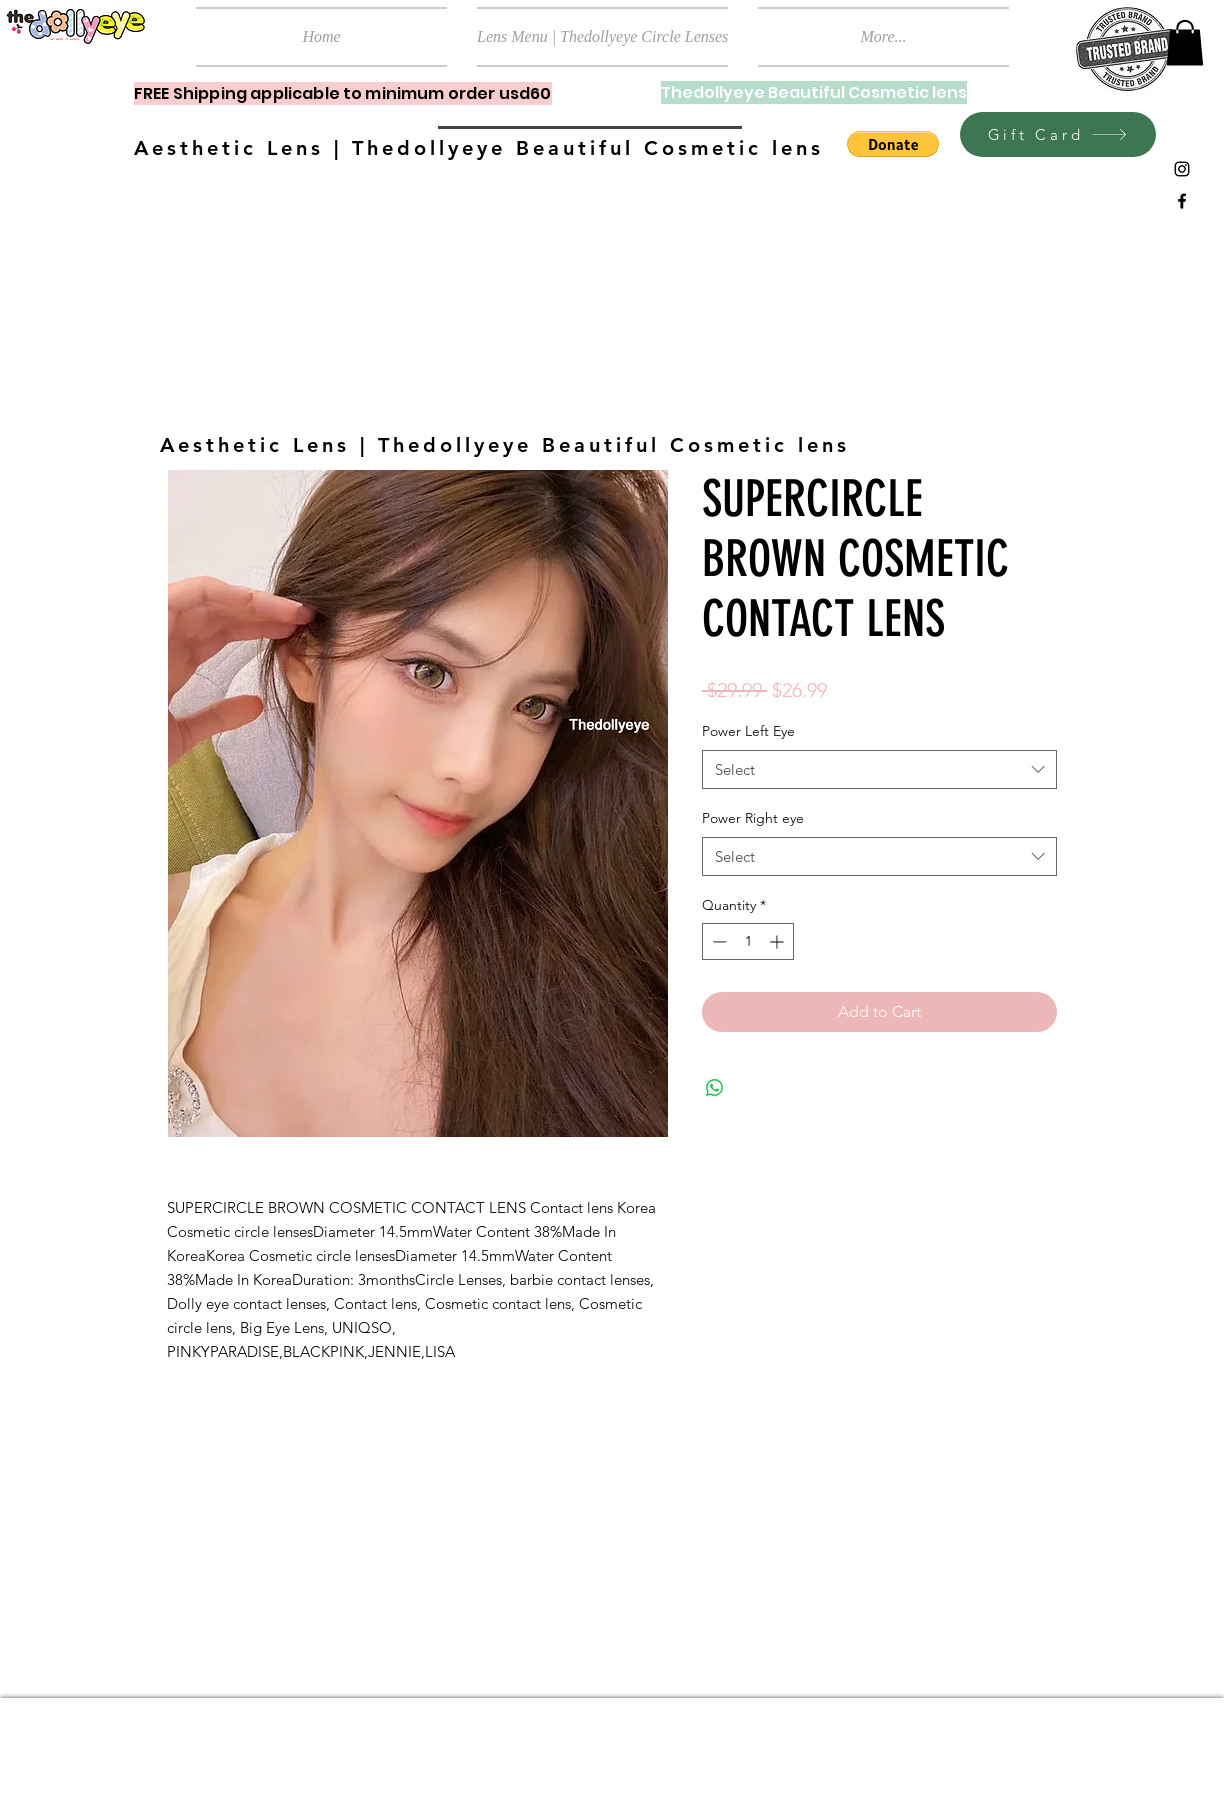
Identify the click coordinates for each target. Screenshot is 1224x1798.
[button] (1185, 42)
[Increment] (778, 941)
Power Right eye (753, 818)
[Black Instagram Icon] (1182, 169)
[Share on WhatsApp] (715, 1088)
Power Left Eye (748, 731)
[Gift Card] (1058, 134)
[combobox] (879, 769)
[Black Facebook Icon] (1182, 201)
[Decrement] (717, 941)
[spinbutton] (748, 941)
